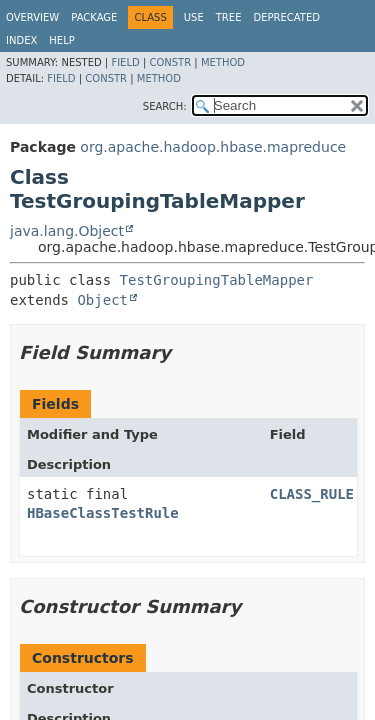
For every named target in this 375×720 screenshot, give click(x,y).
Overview (32, 17)
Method (223, 62)
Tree (229, 17)
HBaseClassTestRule (103, 513)
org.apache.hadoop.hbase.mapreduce (213, 147)
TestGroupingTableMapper (217, 280)
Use (194, 17)
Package (94, 17)
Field (125, 62)
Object (102, 300)
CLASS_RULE (312, 494)
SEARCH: (165, 106)
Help (61, 40)
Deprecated (286, 17)
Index (21, 40)
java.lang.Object (67, 231)
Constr (170, 62)
